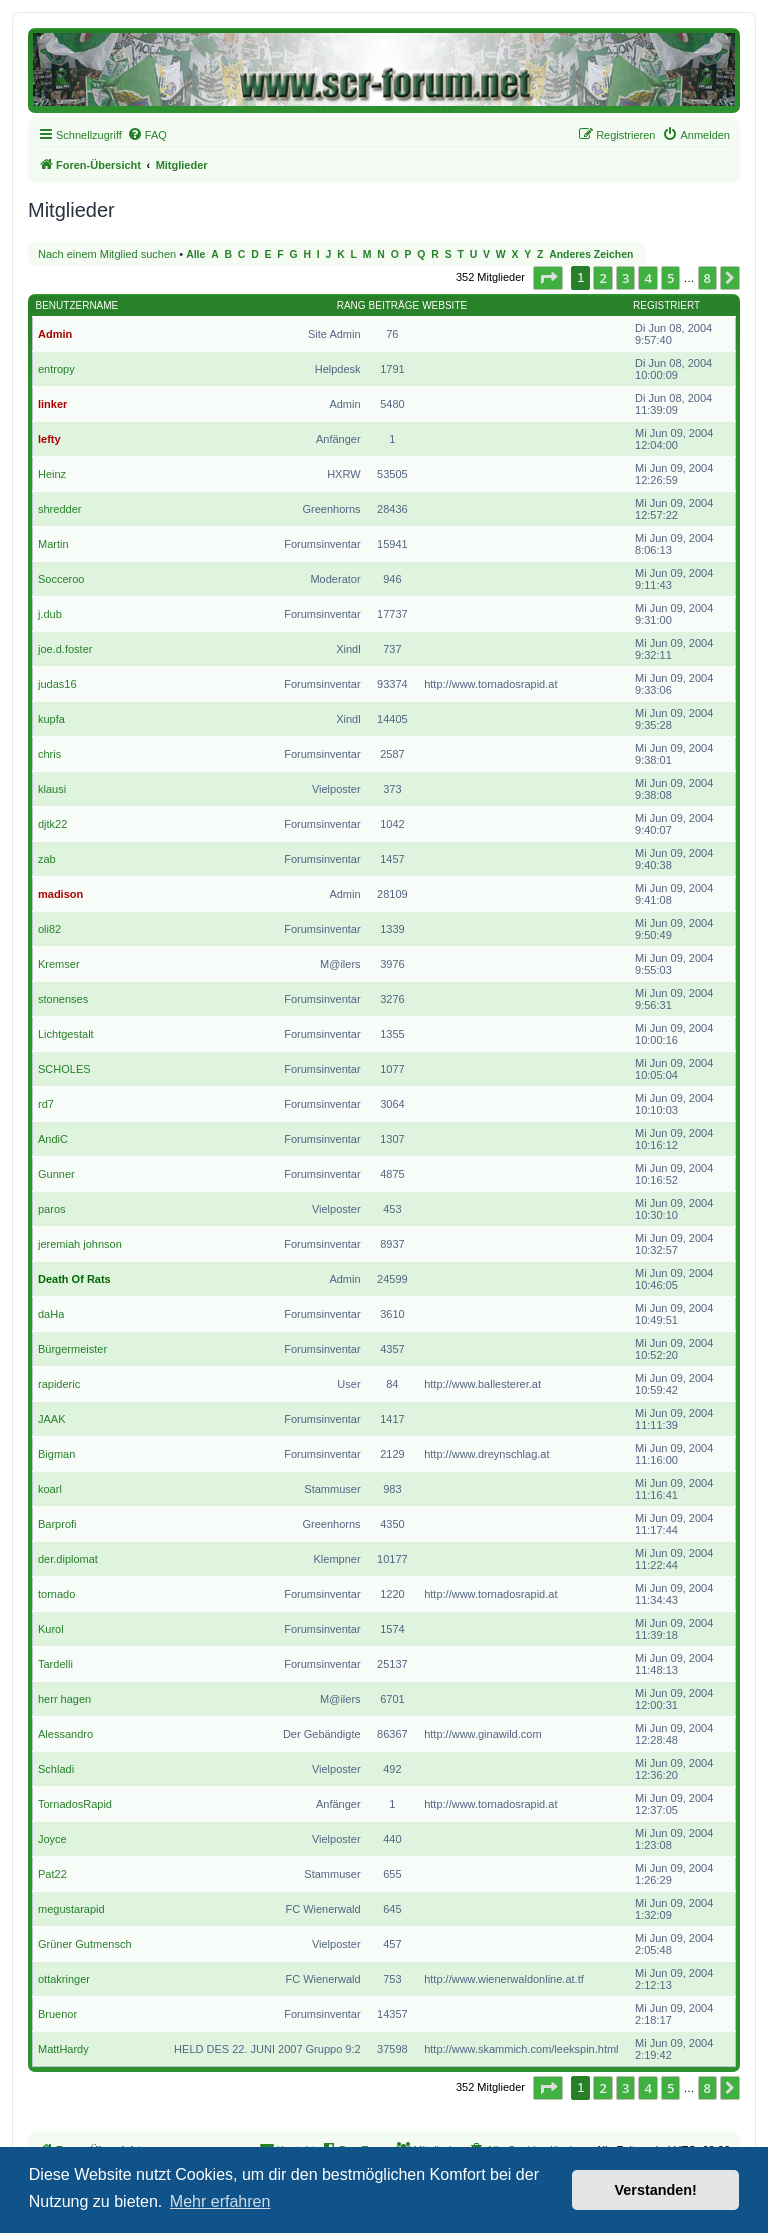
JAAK (52, 1419)
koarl (50, 1489)
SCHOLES (64, 1069)
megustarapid (71, 1909)
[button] (548, 278)
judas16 (57, 684)
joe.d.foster (65, 649)
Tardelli (55, 1664)
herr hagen (64, 1699)
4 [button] (647, 278)
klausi (52, 789)
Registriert (666, 305)
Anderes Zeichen (591, 254)
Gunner (56, 1174)
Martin (53, 544)
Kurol (51, 1629)
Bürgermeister (72, 1349)
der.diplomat (68, 1559)
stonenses (63, 999)
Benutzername (77, 305)
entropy (56, 369)
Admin (55, 334)
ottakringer (64, 1979)
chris (49, 754)
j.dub (50, 614)
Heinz (52, 474)
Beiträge (394, 305)
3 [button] (625, 278)
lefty (49, 439)
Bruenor (57, 2014)
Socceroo (61, 579)
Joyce (52, 1839)
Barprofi (57, 1524)
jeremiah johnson (80, 1244)
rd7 (46, 1104)
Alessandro (65, 1734)
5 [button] (670, 278)
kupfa (51, 719)
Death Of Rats (74, 1279)
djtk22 (52, 824)
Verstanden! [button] (656, 2190)
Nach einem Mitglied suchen (107, 254)
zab (47, 859)
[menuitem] (147, 135)
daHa (51, 1314)
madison (60, 894)
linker (52, 404)
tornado (56, 1594)
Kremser (59, 964)
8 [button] (707, 278)
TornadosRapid (75, 1804)
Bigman (56, 1454)
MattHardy (63, 2049)
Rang (351, 305)
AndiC (53, 1139)
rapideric (59, 1384)
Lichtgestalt (66, 1034)
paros (52, 1209)
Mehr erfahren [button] (220, 2201)
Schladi (56, 1769)
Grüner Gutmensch (85, 1944)
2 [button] (602, 278)
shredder (59, 509)
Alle (195, 254)
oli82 (49, 929)
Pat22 (52, 1874)
